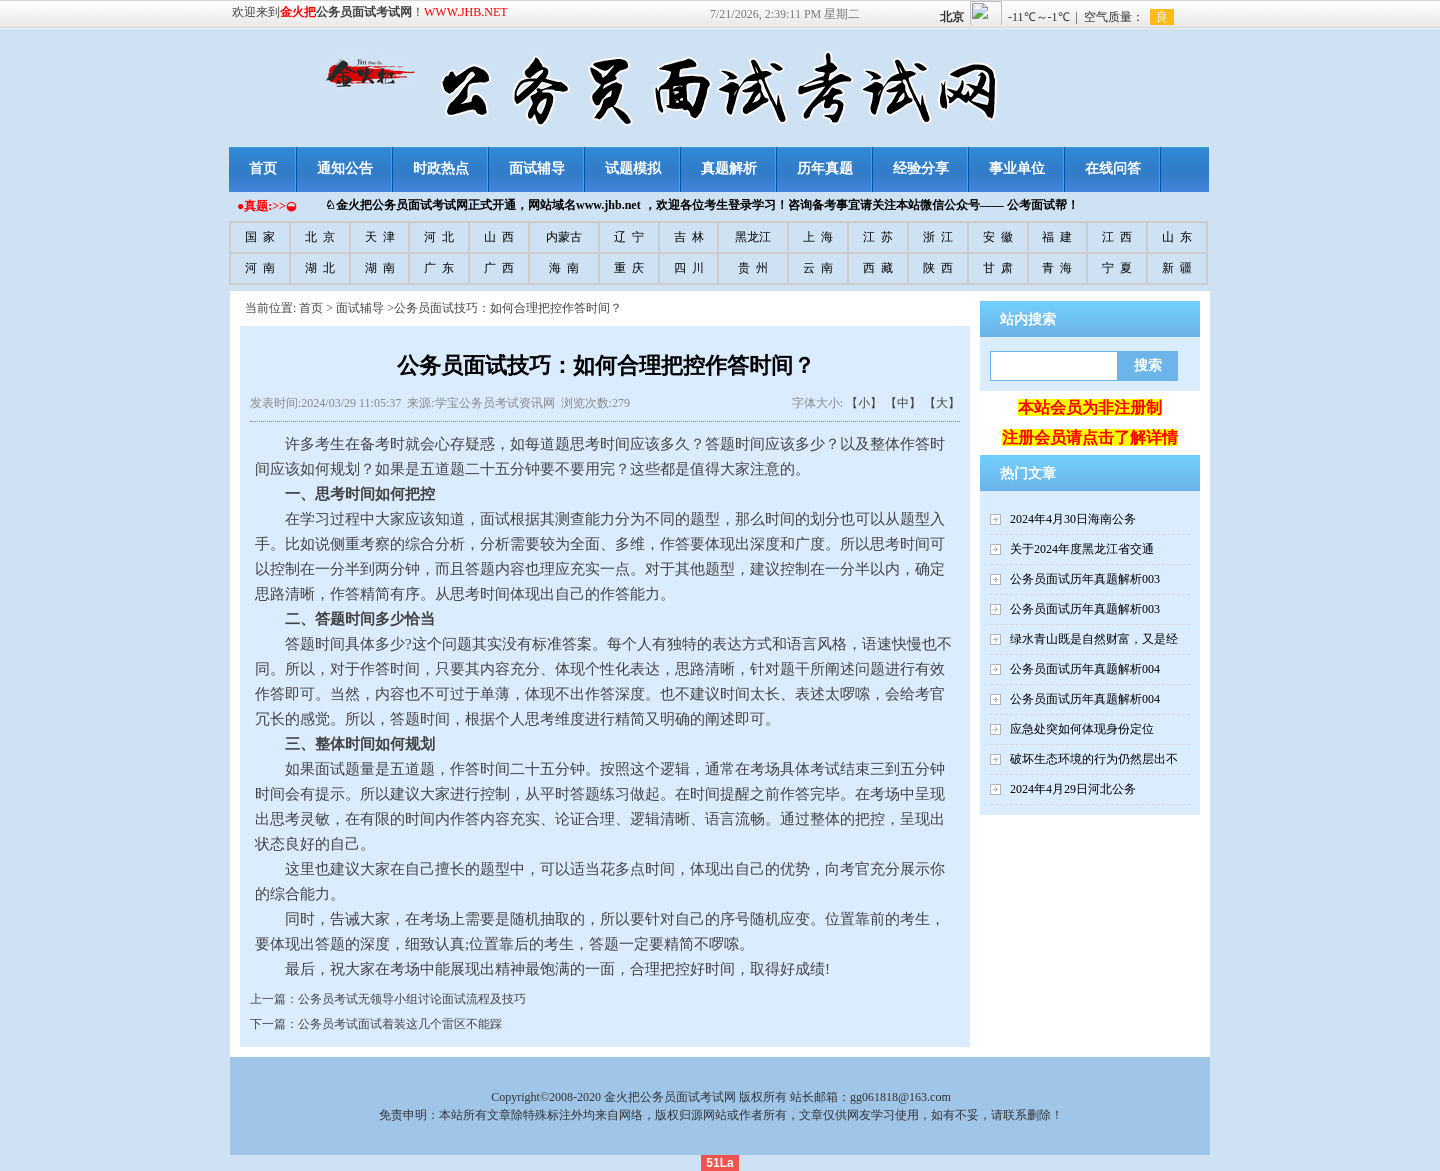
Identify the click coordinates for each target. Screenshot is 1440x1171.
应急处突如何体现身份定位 (1082, 729)
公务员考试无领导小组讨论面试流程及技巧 (412, 999)
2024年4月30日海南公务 (1073, 519)
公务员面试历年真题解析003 (1085, 579)
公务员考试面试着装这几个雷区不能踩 (400, 1024)
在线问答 (1113, 168)
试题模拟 (633, 168)
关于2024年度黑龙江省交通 (1082, 549)
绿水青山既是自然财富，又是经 (1094, 639)
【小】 (864, 403)
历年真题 (825, 168)
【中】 (903, 403)
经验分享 (921, 168)
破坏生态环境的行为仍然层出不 (1094, 759)
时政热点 (441, 168)
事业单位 (1017, 168)
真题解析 (729, 168)
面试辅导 (537, 168)
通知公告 (345, 168)
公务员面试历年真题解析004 (1085, 669)
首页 (263, 168)
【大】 (942, 403)
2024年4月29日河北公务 (1073, 789)
